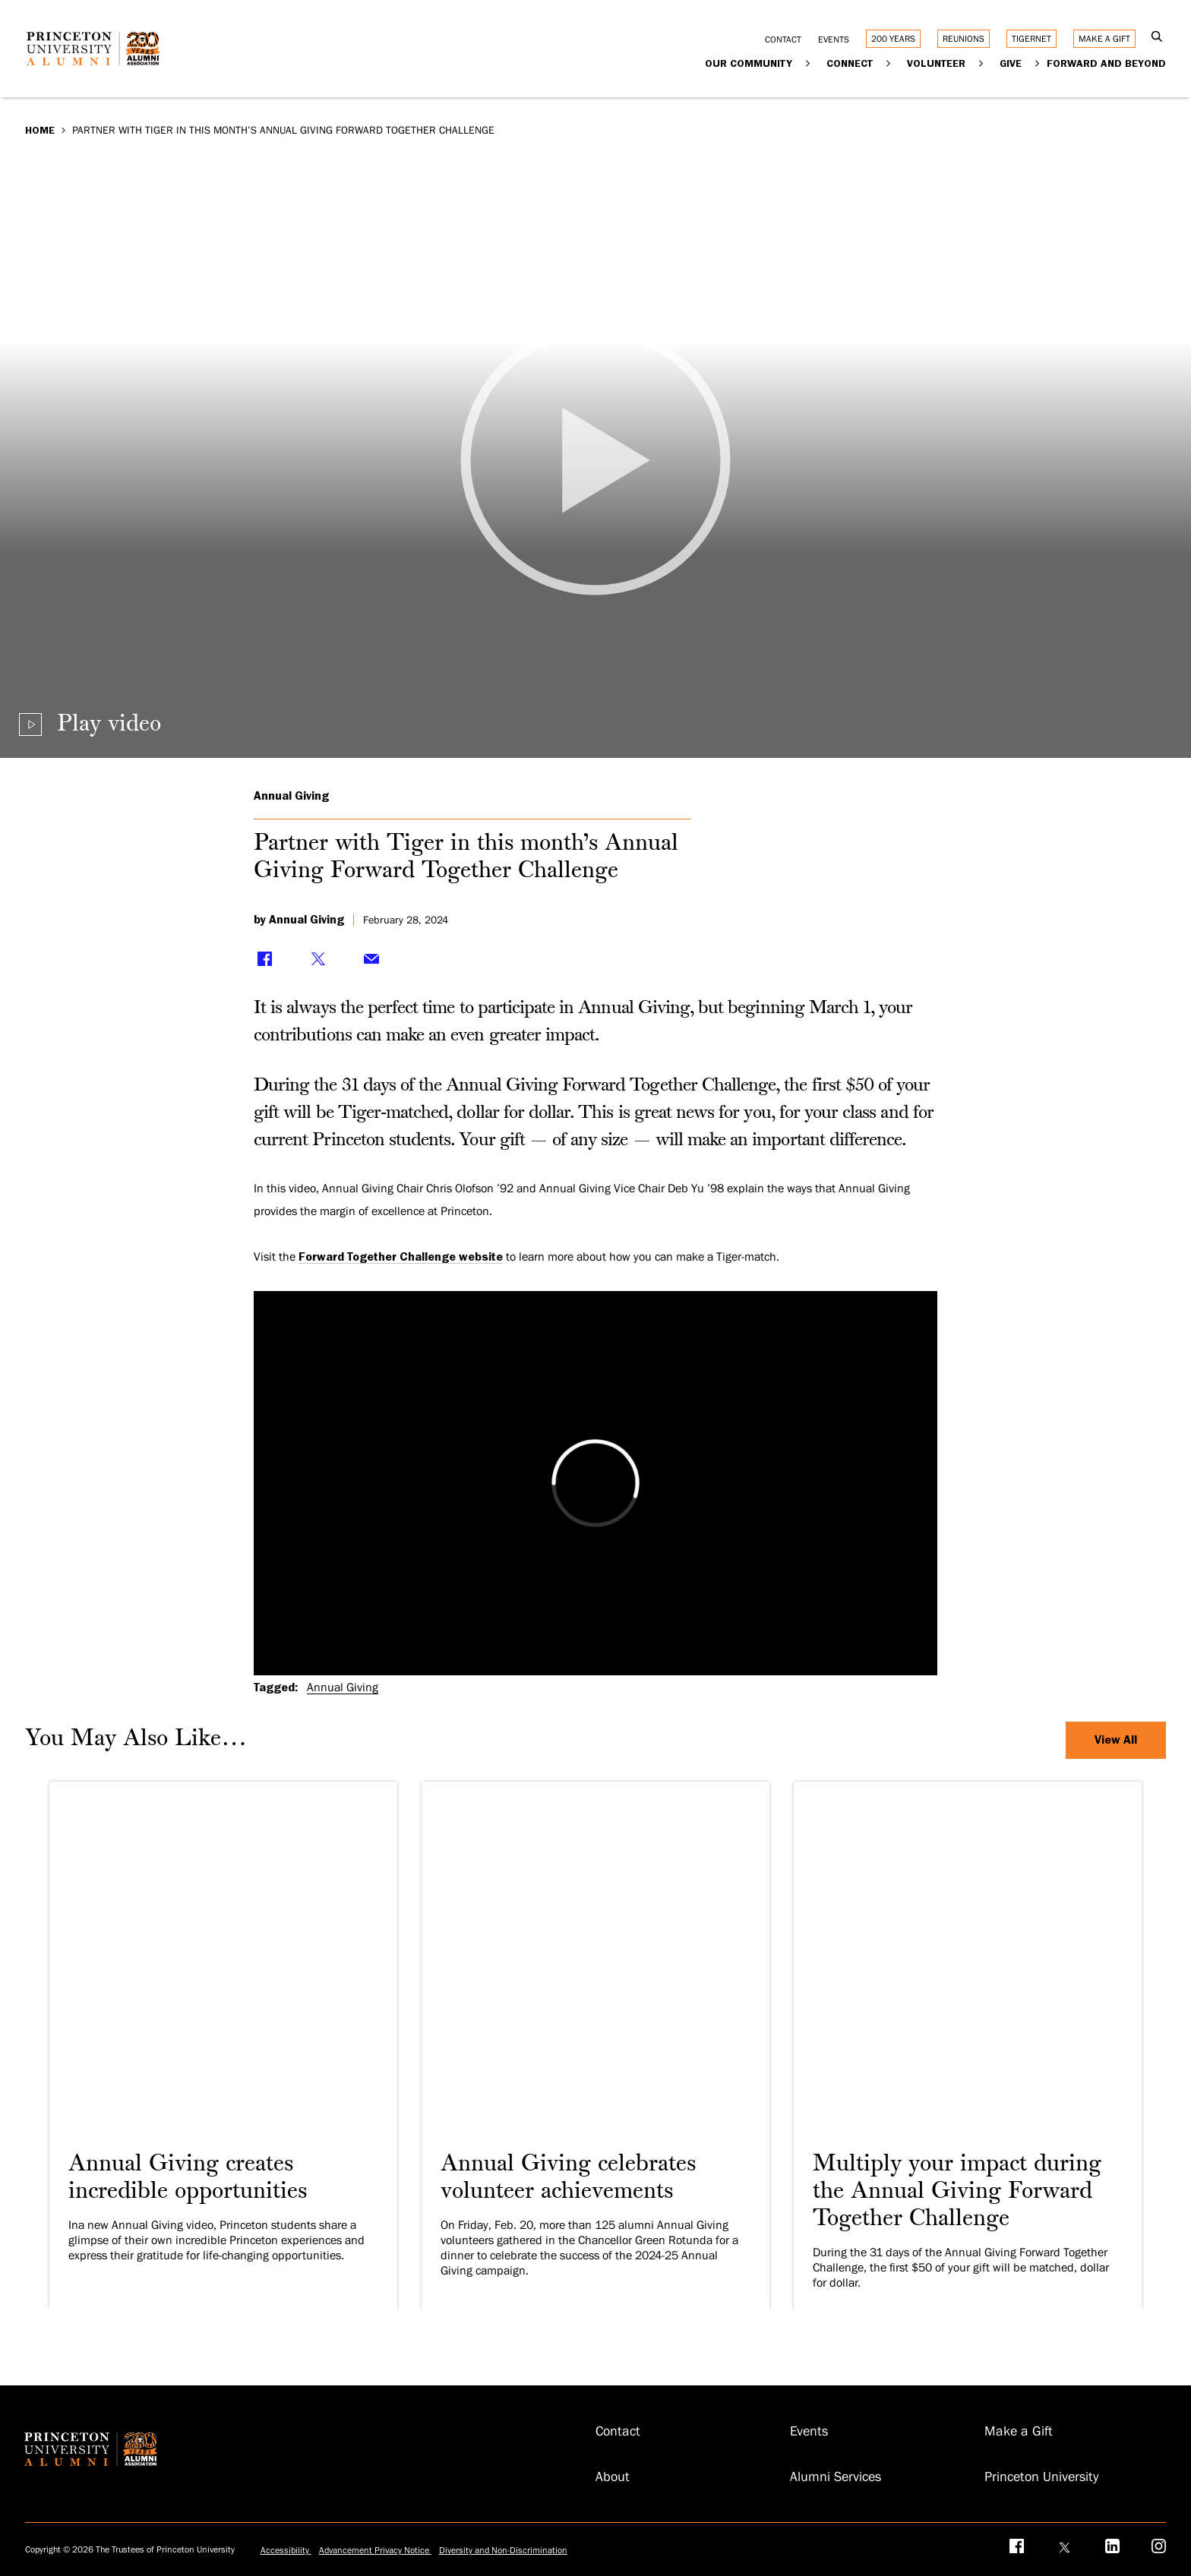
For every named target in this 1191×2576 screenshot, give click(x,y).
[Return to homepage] (97, 60)
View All (1116, 1740)
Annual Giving (291, 796)
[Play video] (595, 460)
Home (40, 130)
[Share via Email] (371, 958)
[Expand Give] (1037, 62)
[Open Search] (1156, 37)
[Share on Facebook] (265, 958)
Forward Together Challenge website (401, 1257)
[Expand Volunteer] (980, 62)
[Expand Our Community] (807, 62)
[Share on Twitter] (318, 958)
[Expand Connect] (888, 62)
